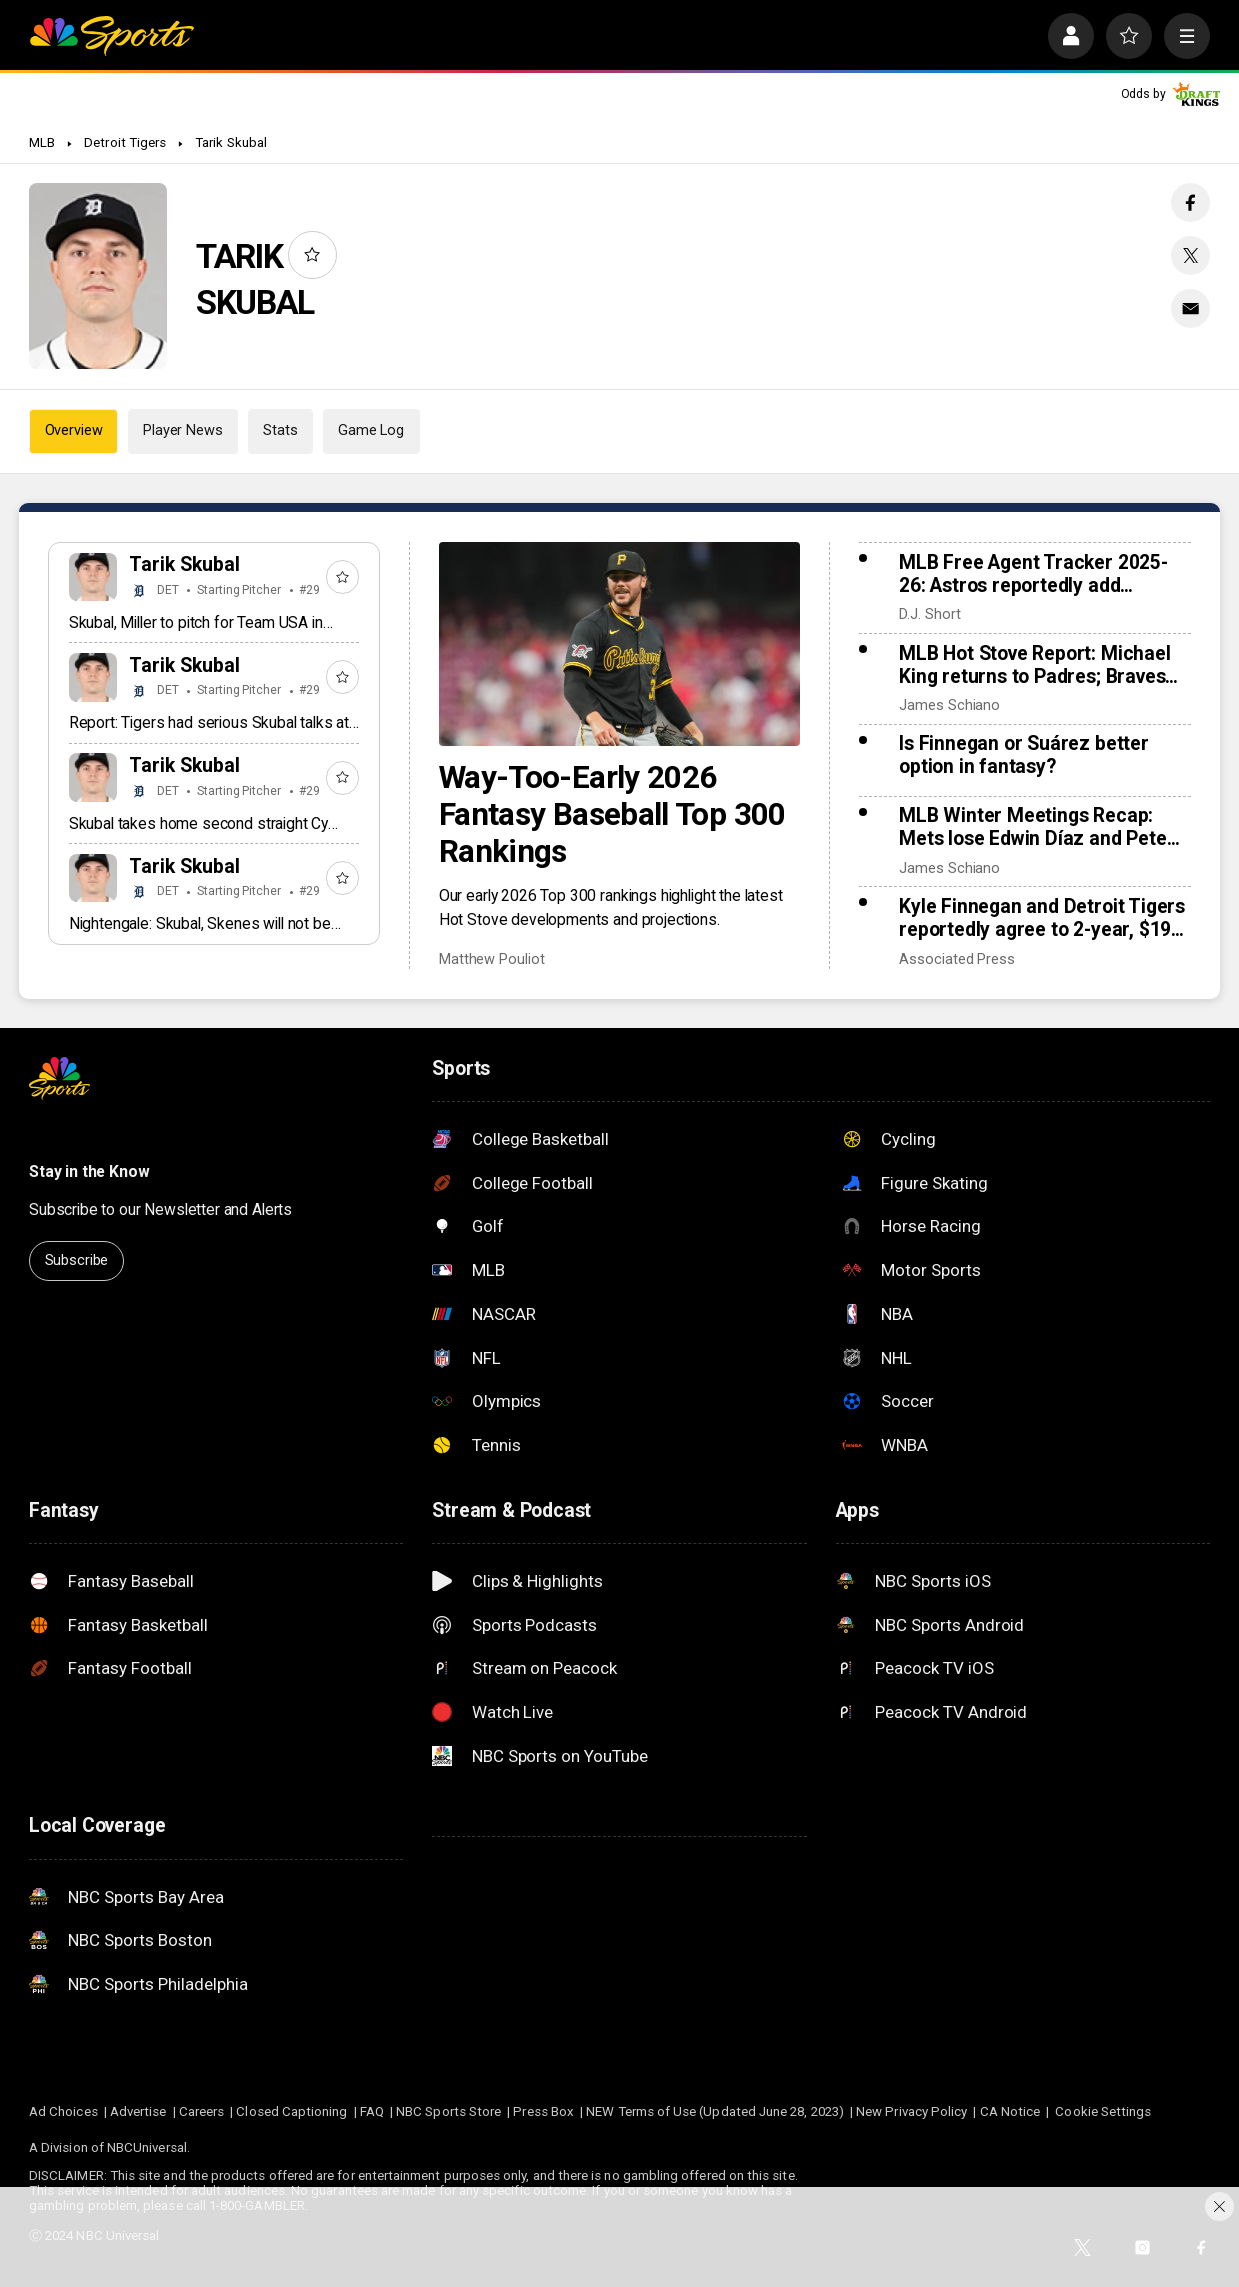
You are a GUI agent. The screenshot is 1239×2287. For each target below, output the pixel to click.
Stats (280, 430)
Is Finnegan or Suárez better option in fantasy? (1024, 755)
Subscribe (77, 1260)
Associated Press (957, 959)
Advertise (138, 2111)
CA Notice (1010, 2111)
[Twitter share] (1190, 255)
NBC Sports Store (448, 2111)
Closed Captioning (291, 2111)
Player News (182, 430)
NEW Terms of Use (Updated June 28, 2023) (715, 2111)
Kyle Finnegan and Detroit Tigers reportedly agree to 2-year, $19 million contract (1042, 918)
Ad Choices (63, 2111)
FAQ (372, 2111)
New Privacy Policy (911, 2111)
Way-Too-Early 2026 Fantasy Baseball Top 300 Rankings (612, 814)
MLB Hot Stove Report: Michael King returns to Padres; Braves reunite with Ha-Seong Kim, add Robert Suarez (1036, 665)
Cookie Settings (1103, 2111)
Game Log (371, 430)
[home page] (111, 36)
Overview (74, 430)
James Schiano (949, 705)
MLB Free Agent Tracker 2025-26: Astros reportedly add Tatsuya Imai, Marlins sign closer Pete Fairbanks (1043, 574)
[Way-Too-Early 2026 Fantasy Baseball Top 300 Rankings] (619, 643)
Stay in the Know (89, 1171)
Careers (201, 2111)
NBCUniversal (147, 2147)
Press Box (543, 2111)
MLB (42, 142)
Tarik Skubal (231, 142)
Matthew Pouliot (492, 959)
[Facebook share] (1190, 202)
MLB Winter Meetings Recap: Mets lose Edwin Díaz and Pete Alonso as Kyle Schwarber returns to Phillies (1032, 827)
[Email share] (1190, 308)
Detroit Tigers (125, 142)
